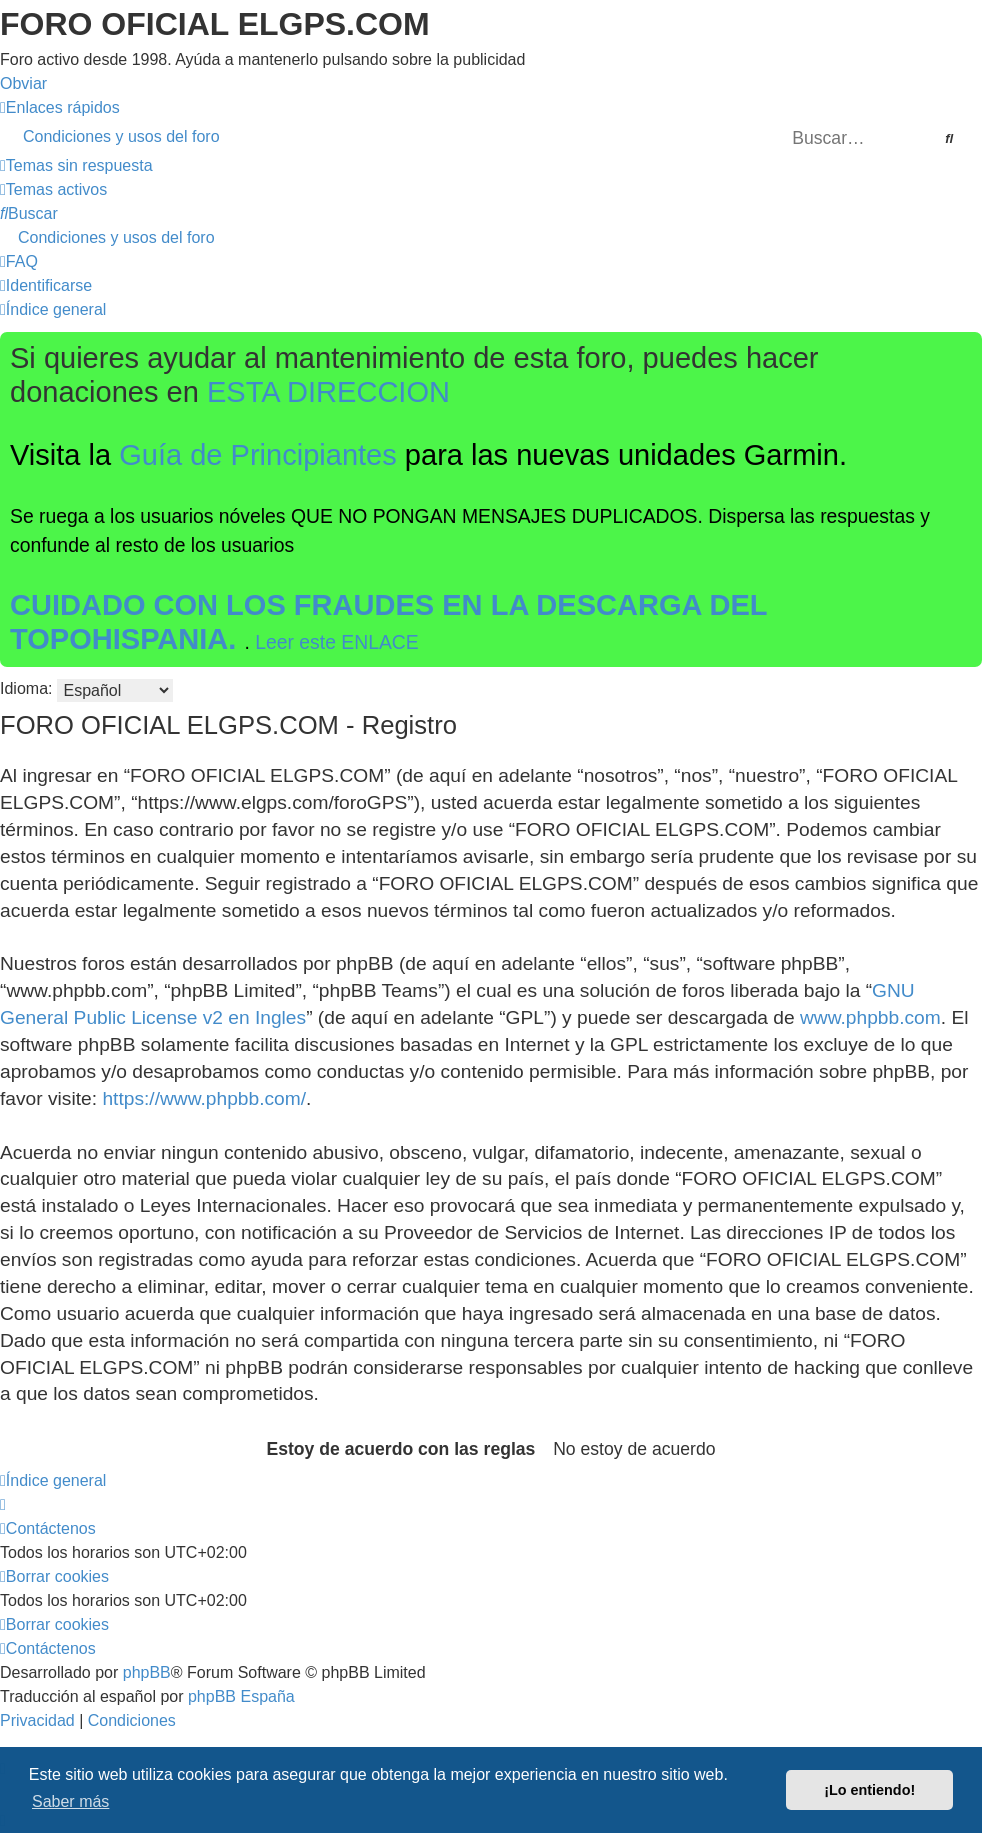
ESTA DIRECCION (328, 392)
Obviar (23, 83)
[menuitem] (491, 137)
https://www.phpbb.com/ (204, 1098)
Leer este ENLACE (337, 642)
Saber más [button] (70, 1801)
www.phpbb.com (870, 1017)
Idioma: (26, 688)
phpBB (147, 1672)
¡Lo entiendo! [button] (869, 1790)
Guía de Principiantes (258, 455)
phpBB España (241, 1696)
